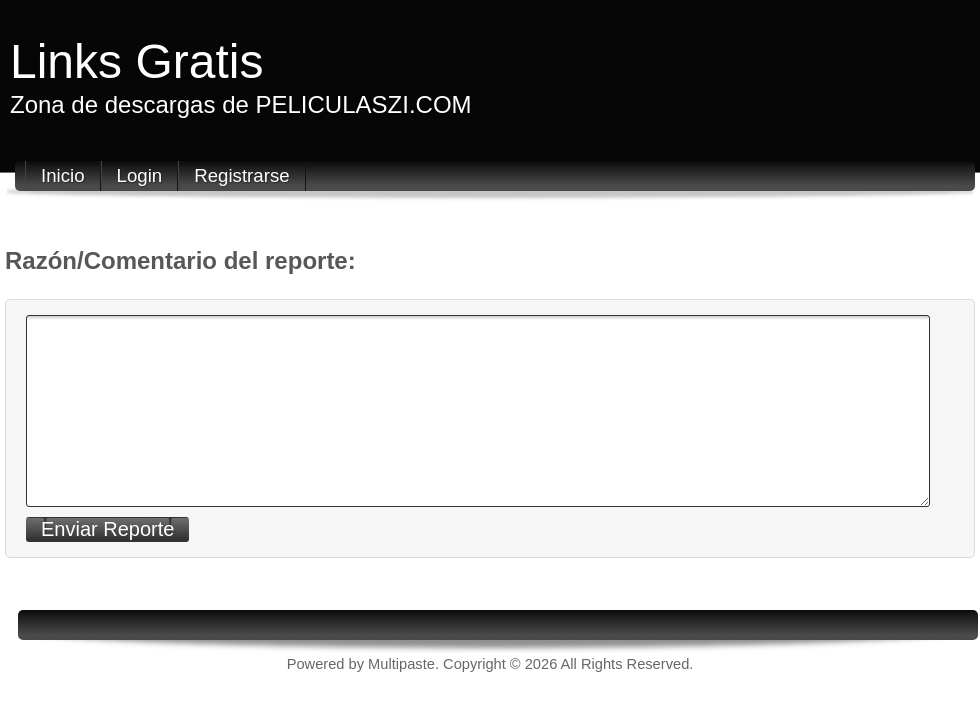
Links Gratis (136, 61)
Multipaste (401, 664)
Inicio (63, 175)
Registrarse (241, 175)
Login (140, 175)
